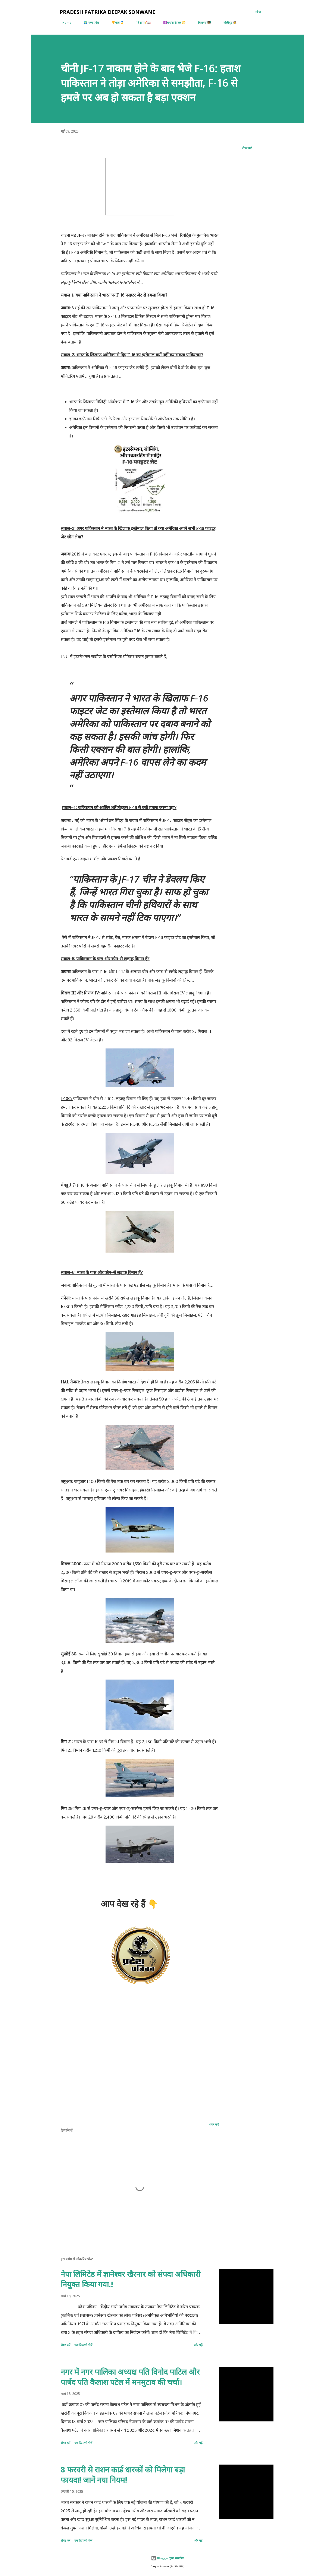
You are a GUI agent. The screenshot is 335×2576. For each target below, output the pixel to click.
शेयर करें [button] (247, 148)
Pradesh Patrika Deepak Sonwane (107, 11)
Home (64, 22)
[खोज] (258, 12)
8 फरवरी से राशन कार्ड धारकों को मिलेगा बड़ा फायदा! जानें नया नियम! (123, 2474)
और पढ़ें (198, 2345)
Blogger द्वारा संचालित (167, 2558)
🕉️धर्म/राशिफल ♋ (172, 22)
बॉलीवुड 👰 (227, 22)
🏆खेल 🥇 (115, 22)
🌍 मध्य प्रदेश (88, 22)
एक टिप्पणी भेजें (83, 2345)
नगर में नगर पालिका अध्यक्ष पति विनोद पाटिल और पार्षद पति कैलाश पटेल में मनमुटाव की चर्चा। (130, 2377)
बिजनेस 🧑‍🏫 (201, 22)
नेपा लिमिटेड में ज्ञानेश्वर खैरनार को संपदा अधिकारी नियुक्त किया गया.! (130, 2279)
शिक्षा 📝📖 (141, 22)
